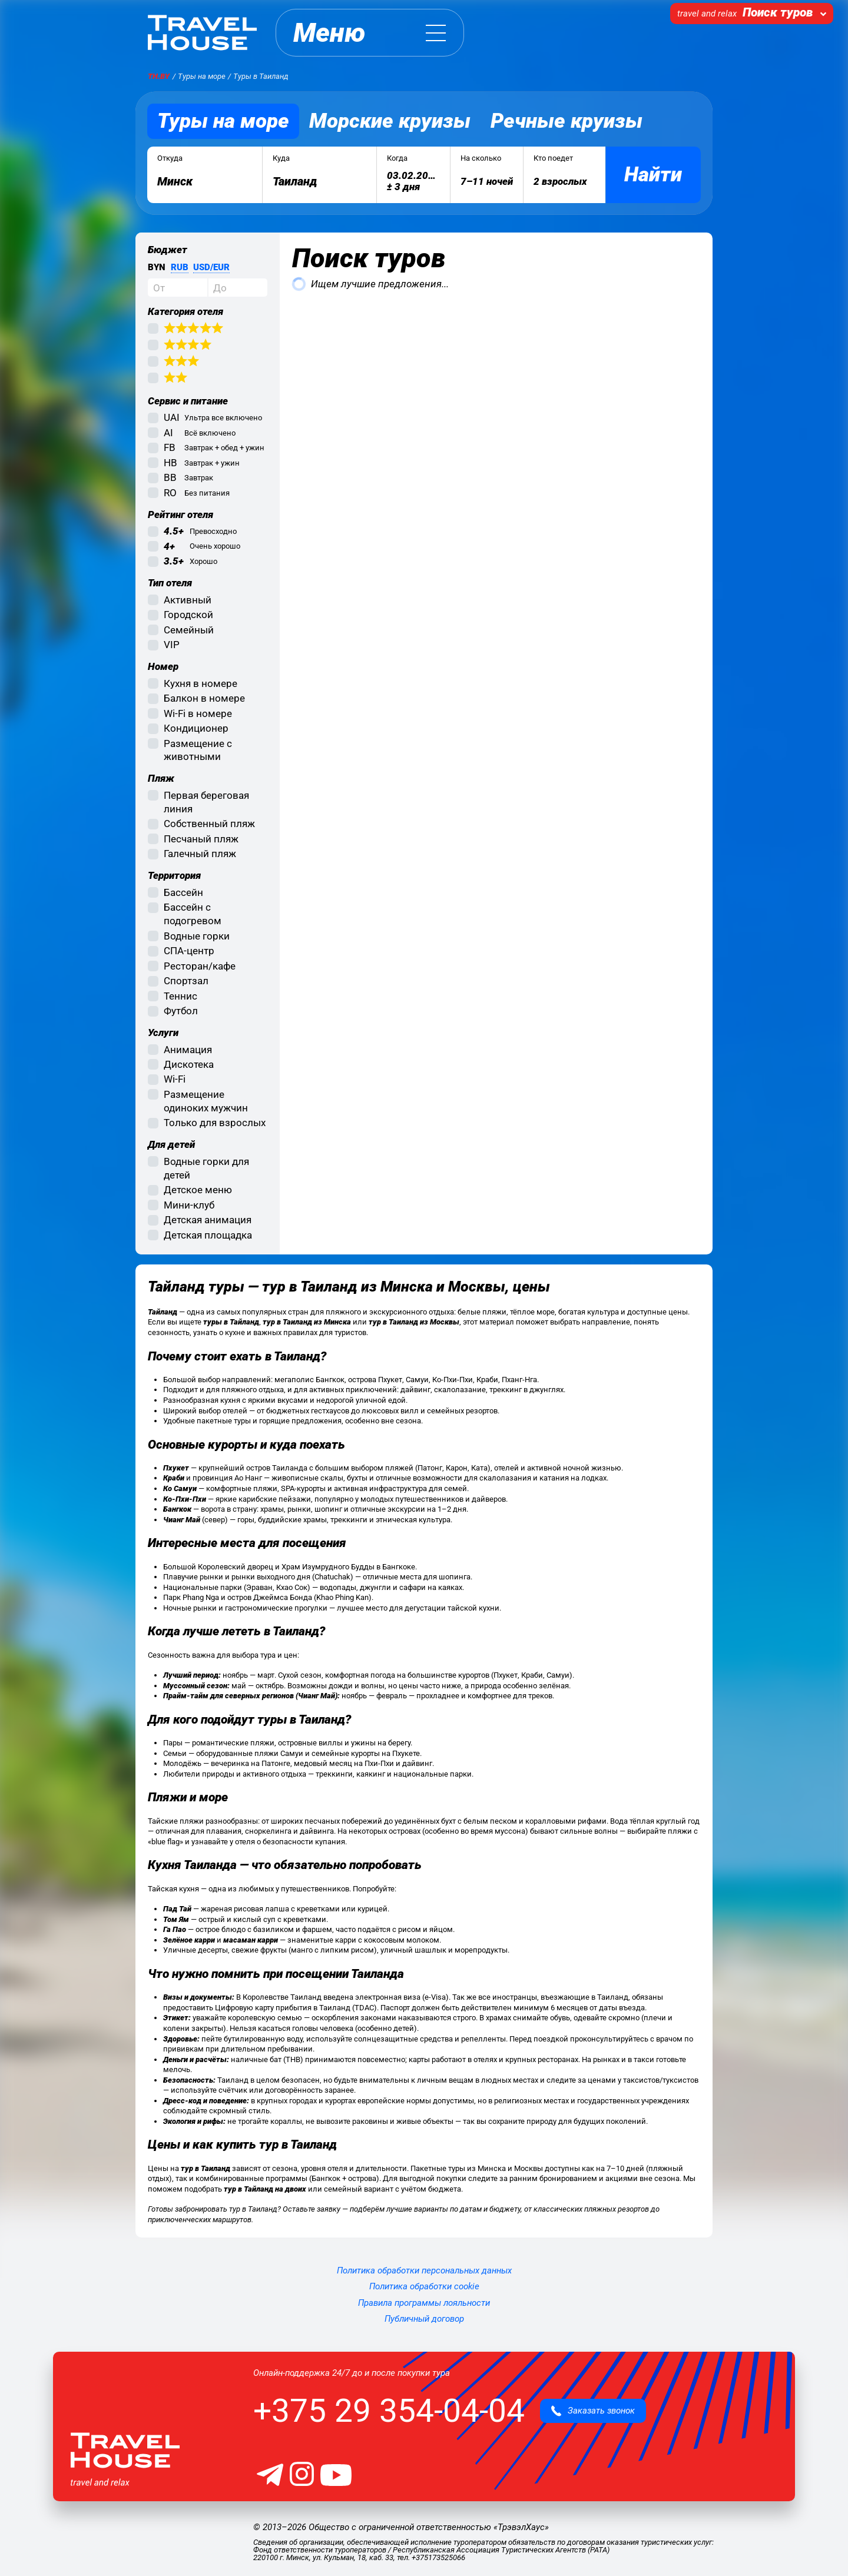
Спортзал (186, 981)
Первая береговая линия (206, 802)
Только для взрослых (215, 1122)
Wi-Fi (175, 1079)
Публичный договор (424, 2318)
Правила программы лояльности (424, 2303)
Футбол (181, 1011)
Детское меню (198, 1190)
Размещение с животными (198, 750)
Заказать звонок (593, 2410)
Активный (187, 600)
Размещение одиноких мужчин (206, 1101)
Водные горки (197, 936)
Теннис (180, 996)
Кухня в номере (200, 683)
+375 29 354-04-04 (389, 2410)
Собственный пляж (209, 823)
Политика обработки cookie (424, 2286)
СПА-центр (189, 951)
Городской (188, 614)
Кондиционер (196, 728)
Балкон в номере (204, 698)
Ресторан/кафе (200, 966)
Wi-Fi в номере (198, 713)
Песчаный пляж (201, 839)
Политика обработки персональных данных (424, 2270)
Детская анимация (207, 1220)
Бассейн (183, 892)
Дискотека (189, 1064)
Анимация (188, 1049)
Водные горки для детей (206, 1168)
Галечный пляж (200, 853)
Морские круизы (390, 121)
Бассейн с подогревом (192, 914)
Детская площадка (208, 1235)
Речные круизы (566, 121)
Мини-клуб (189, 1205)
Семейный (189, 630)
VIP (172, 644)
